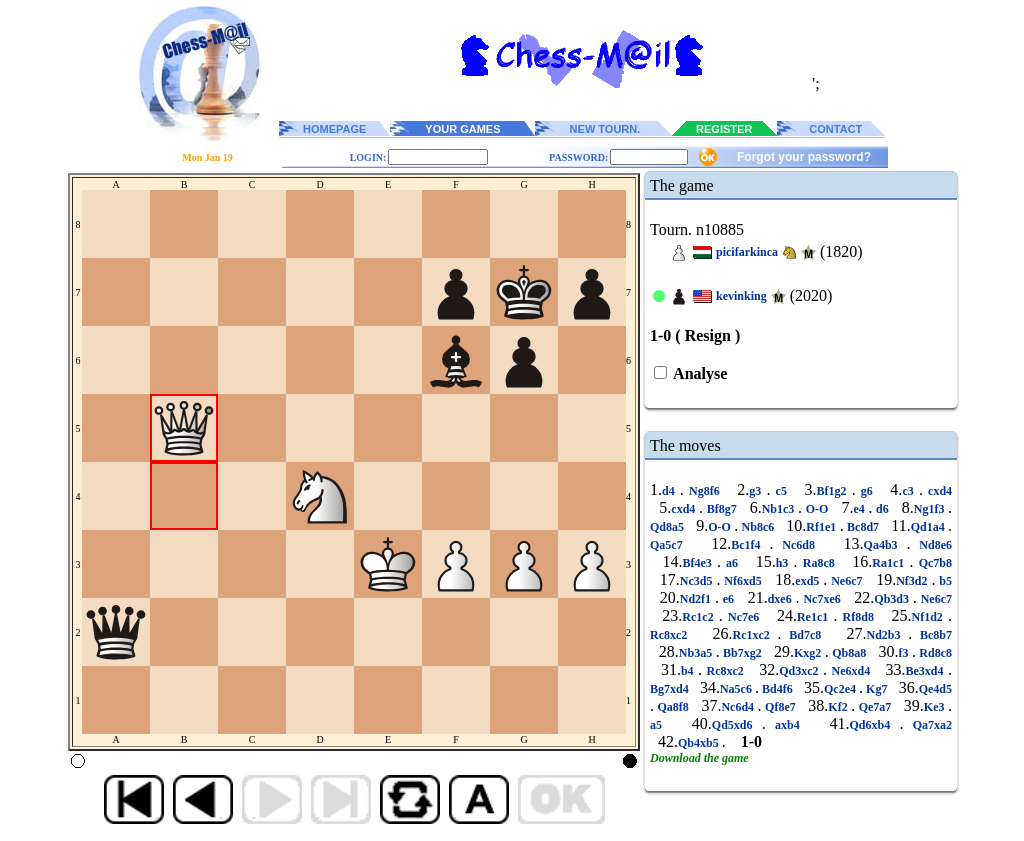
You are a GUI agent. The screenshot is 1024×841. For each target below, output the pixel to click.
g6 (867, 491)
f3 (905, 653)
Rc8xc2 (672, 635)
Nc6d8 (798, 545)
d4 (671, 491)
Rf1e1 (822, 527)
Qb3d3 (893, 599)
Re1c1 (815, 617)
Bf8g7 (721, 509)
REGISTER (724, 129)
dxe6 (782, 599)
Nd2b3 (888, 635)
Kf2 (839, 707)
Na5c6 (737, 689)
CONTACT (835, 129)
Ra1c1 (890, 563)
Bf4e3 (699, 563)
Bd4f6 (777, 689)
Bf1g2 (833, 491)
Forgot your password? (804, 157)
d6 (882, 509)
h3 (785, 563)
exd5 (809, 581)
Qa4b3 (885, 545)
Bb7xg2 (743, 653)
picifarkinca (747, 252)
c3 (910, 491)
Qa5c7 (671, 545)
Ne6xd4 (851, 671)
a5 (660, 725)
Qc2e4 (841, 689)
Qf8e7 (781, 707)
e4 (860, 509)
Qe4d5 (935, 689)
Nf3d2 (913, 581)
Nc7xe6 (822, 599)
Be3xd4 (927, 671)
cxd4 (937, 491)
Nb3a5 (697, 653)
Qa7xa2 (927, 725)
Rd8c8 (934, 653)
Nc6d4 (739, 707)
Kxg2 (809, 653)
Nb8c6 (757, 527)
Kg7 (876, 689)
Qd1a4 (929, 527)
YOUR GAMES (462, 129)
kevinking (741, 296)
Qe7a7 (875, 707)
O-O (817, 509)
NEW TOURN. (605, 129)
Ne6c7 (846, 581)
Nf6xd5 (742, 581)
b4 (689, 671)
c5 (781, 491)
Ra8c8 (819, 563)
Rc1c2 (700, 617)
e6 (728, 599)
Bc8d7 (863, 527)
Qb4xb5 (700, 743)
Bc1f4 (750, 545)
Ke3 (936, 707)
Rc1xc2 (755, 635)
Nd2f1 (697, 599)
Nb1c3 (780, 509)
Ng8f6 (704, 491)
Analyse (698, 373)
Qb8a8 (849, 653)
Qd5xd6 (737, 725)
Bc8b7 (932, 635)
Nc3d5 (698, 581)
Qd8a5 (668, 527)
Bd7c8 (805, 635)
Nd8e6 (931, 545)
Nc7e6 (744, 617)
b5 (943, 581)
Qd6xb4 (874, 725)
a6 (732, 563)
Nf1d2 (929, 617)
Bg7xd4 (671, 689)
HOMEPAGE (334, 129)
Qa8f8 (673, 707)
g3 (757, 491)
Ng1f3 (931, 509)
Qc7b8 (933, 563)
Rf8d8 (858, 617)
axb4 (787, 725)
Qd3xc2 (801, 671)
